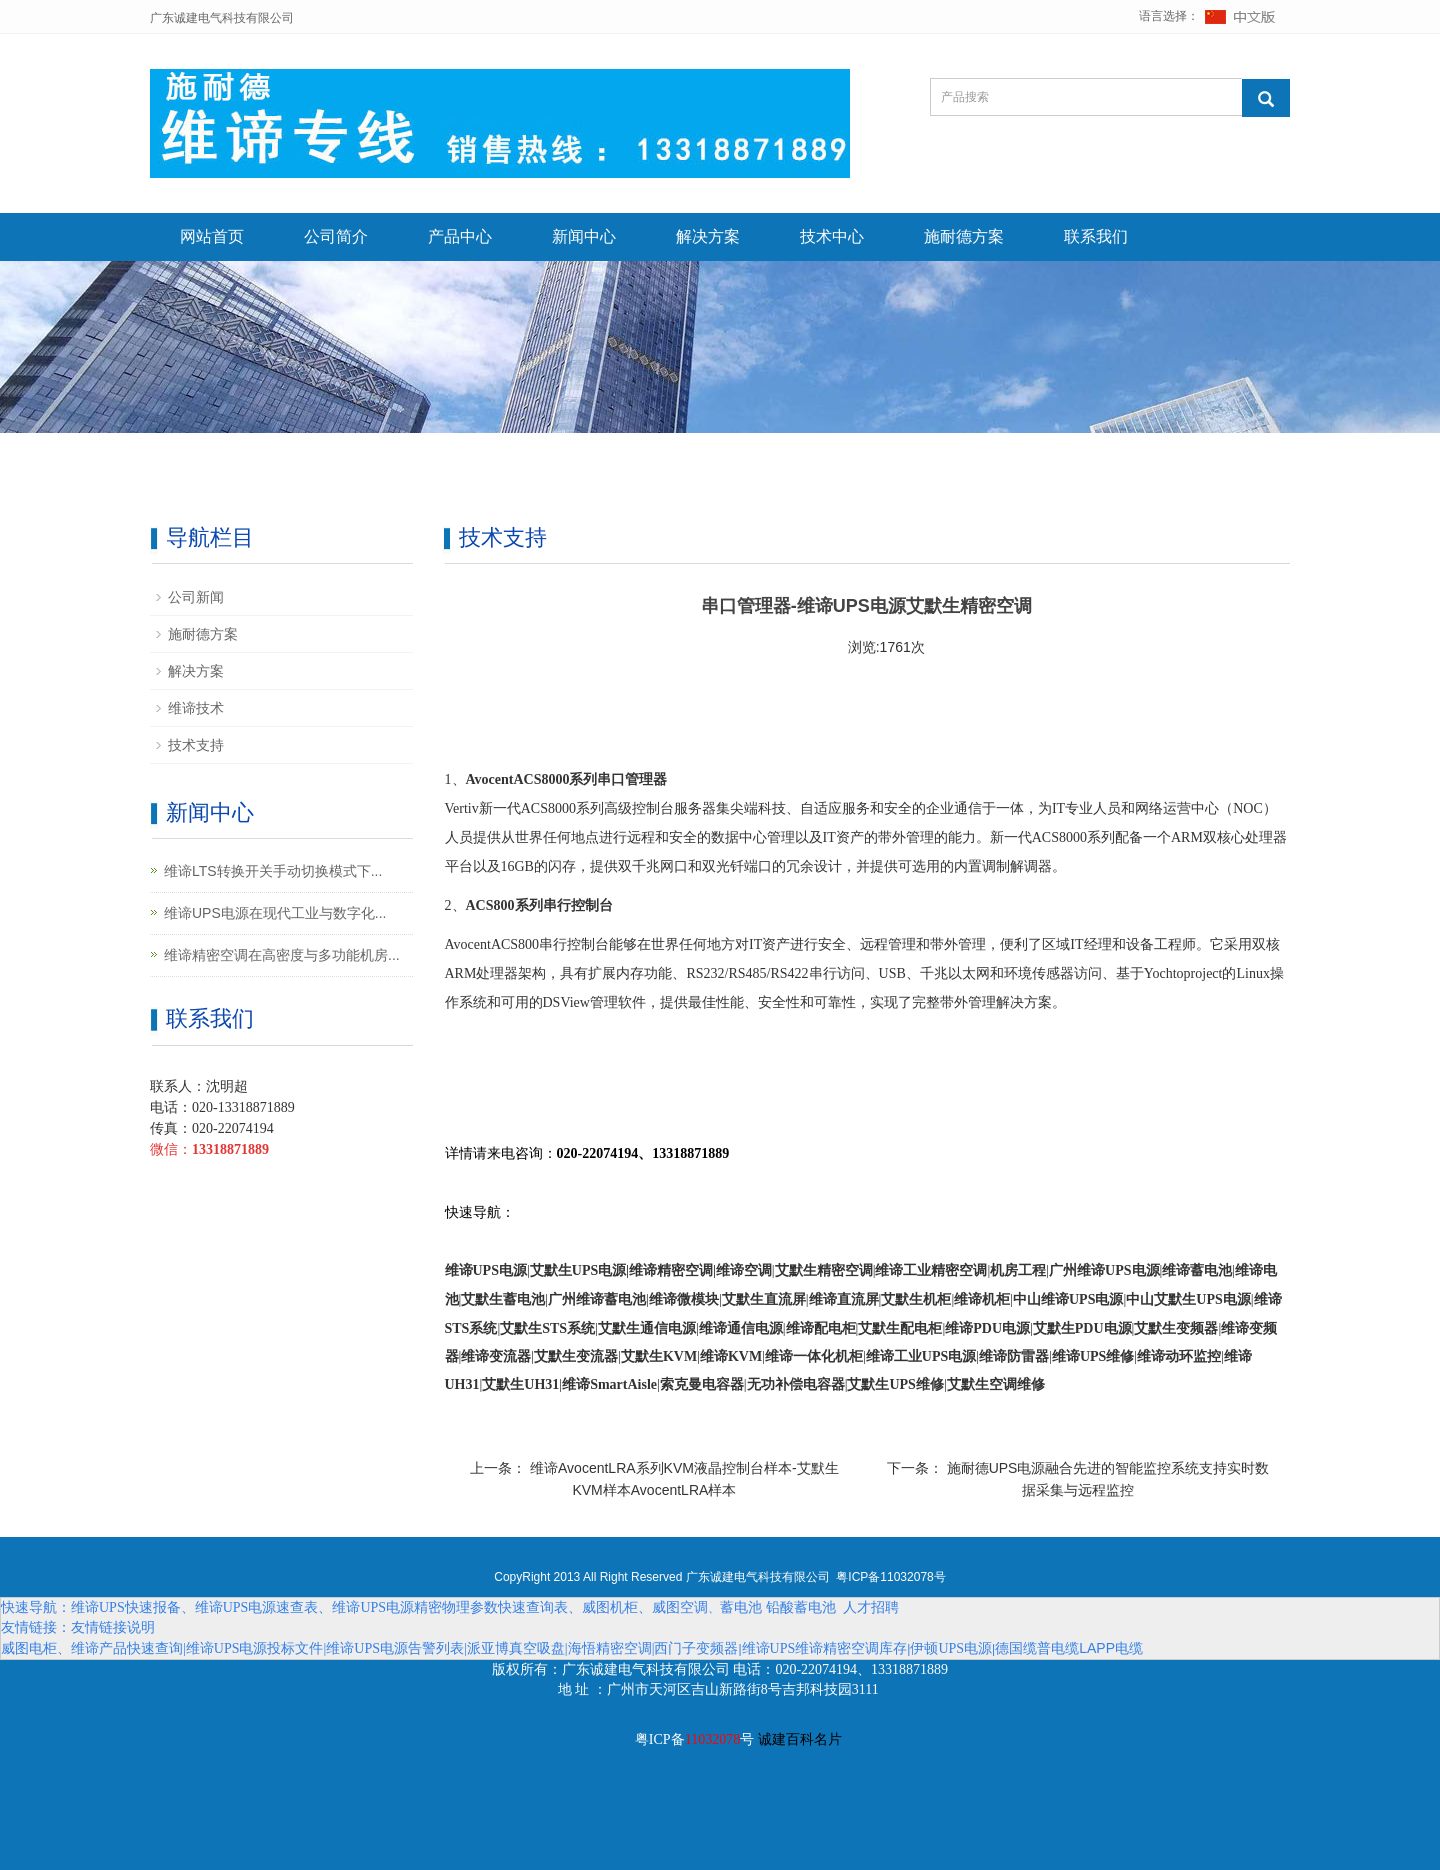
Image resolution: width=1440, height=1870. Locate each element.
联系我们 (1096, 236)
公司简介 (336, 236)
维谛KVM (731, 1356)
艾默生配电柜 (900, 1328)
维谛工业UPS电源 (921, 1356)
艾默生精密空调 (824, 1270)
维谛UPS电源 (486, 1270)
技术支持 (196, 745)
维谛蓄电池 (1197, 1270)
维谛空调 (744, 1270)
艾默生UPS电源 (578, 1270)
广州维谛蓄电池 (597, 1299)
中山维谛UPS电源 (1068, 1299)
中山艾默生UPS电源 (1188, 1299)
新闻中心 (584, 236)
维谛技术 (196, 708)
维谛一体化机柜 (814, 1356)
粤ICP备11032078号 (890, 1577)
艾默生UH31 (520, 1384)
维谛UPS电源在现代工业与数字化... (275, 913)
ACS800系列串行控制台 (539, 905)
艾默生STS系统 (547, 1328)
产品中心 (460, 236)
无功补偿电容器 (796, 1384)
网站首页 (212, 236)
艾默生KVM (659, 1356)
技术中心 (832, 236)
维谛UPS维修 (1093, 1356)
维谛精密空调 (671, 1270)
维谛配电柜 (821, 1328)
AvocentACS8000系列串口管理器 (567, 779)
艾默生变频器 (1176, 1328)
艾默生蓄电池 (503, 1299)
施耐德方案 (964, 236)
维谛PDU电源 (987, 1328)
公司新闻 (196, 597)
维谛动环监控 (1179, 1356)
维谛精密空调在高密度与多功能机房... (282, 955)
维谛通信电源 (741, 1328)
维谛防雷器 (1014, 1356)
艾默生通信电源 (647, 1328)
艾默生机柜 (916, 1299)
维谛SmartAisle (609, 1384)
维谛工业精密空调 (931, 1270)
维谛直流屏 (844, 1299)
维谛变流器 (496, 1356)
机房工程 (1018, 1270)
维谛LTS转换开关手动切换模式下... (273, 871)
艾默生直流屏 (764, 1299)
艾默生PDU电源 (1082, 1328)
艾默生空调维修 (996, 1384)
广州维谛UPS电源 (1104, 1270)
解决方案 (708, 236)
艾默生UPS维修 (895, 1384)
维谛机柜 (982, 1299)
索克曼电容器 (702, 1384)
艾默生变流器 (576, 1356)
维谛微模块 (684, 1299)
